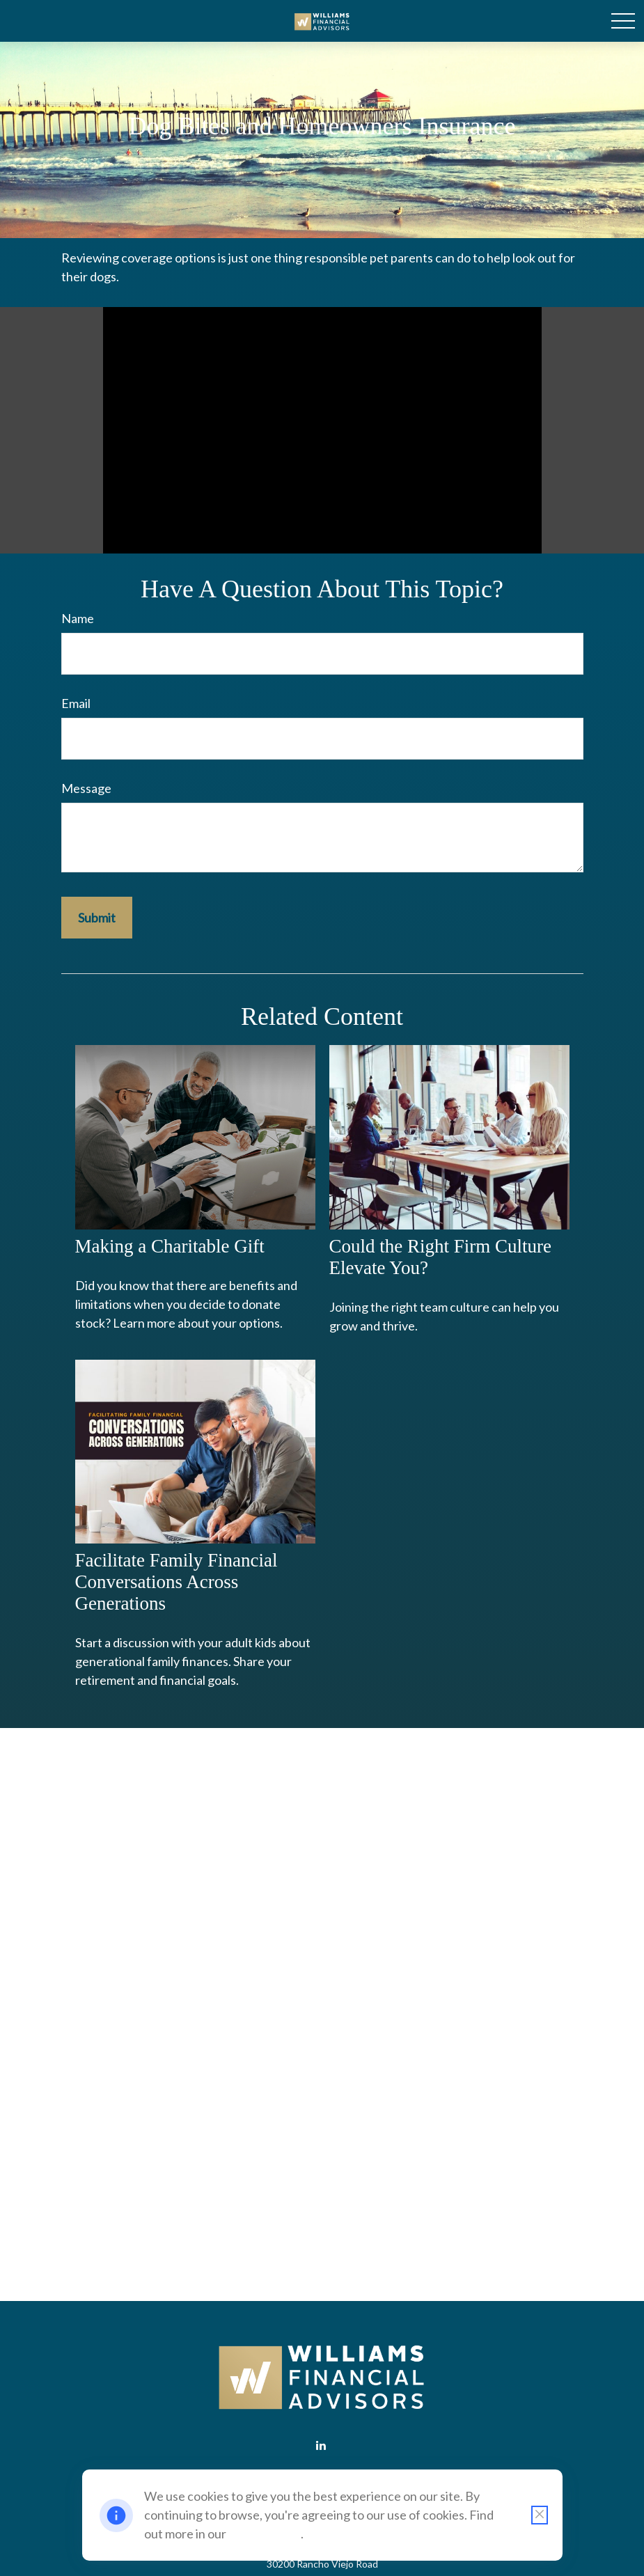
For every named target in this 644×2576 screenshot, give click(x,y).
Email (76, 703)
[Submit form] (96, 917)
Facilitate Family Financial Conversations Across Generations (176, 1582)
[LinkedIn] (320, 2444)
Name (77, 618)
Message (86, 788)
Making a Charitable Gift (170, 1246)
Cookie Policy (264, 2533)
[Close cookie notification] (539, 2515)
